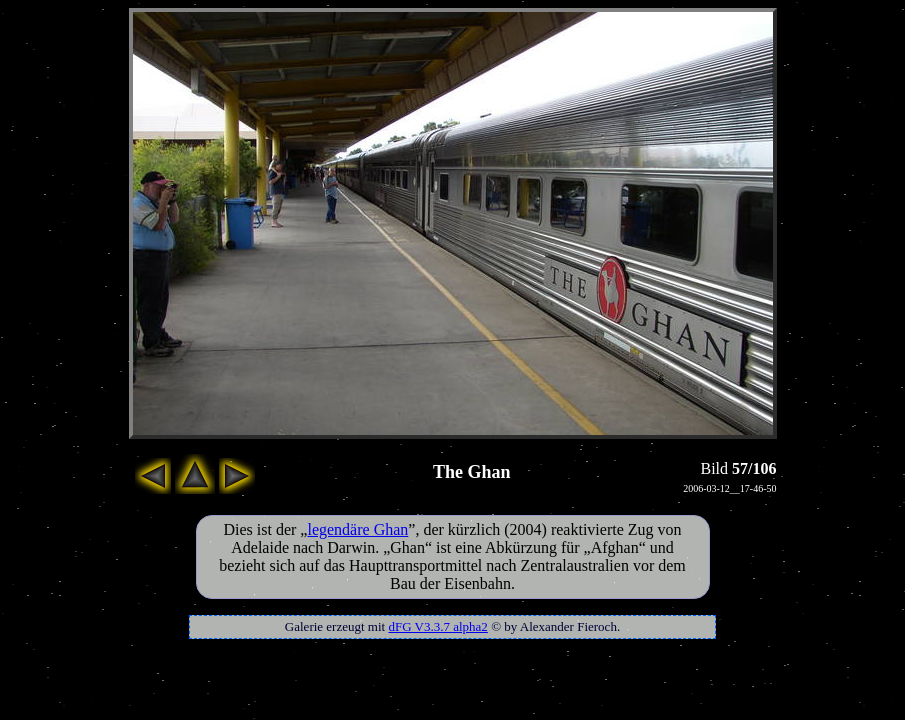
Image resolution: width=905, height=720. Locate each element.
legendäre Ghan (357, 529)
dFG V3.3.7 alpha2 (437, 626)
